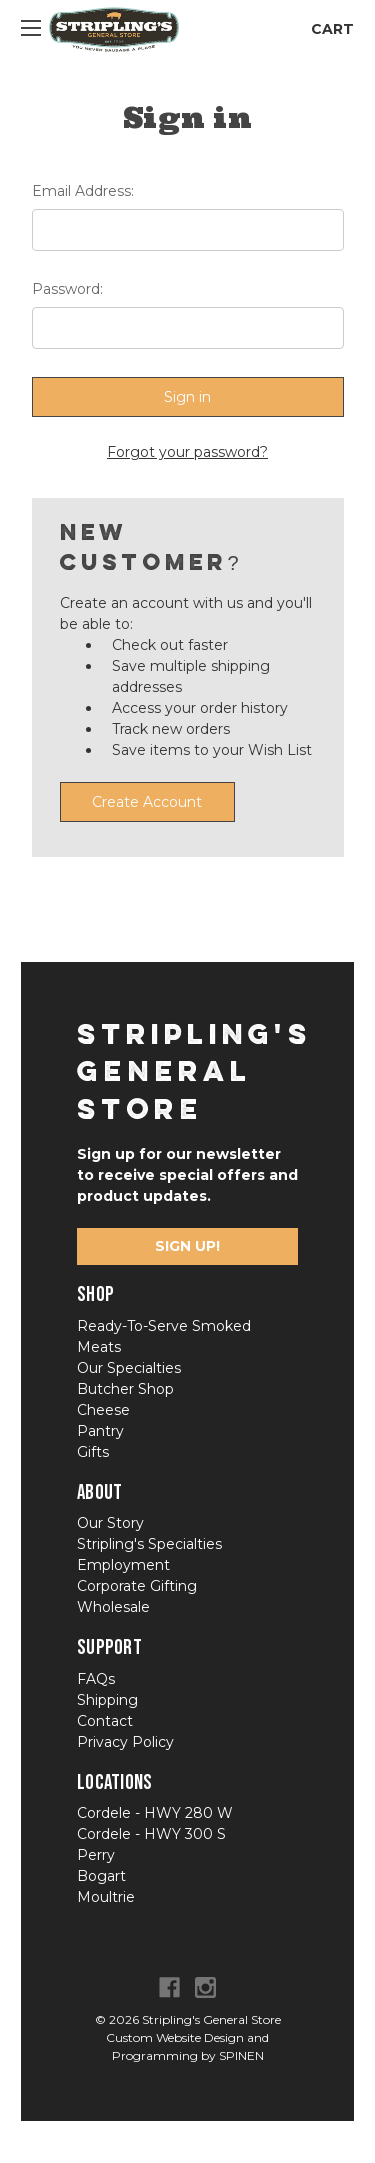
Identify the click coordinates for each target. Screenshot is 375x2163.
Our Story (110, 1523)
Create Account (147, 802)
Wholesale (113, 1607)
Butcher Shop (125, 1389)
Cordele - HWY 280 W (155, 1813)
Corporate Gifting (137, 1586)
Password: (67, 289)
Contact (105, 1721)
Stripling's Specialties (149, 1544)
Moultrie (106, 1897)
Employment (123, 1565)
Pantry (100, 1431)
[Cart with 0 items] (327, 29)
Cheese (103, 1410)
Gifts (93, 1452)
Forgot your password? (187, 452)
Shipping (107, 1700)
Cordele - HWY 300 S (151, 1834)
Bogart (101, 1876)
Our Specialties (129, 1368)
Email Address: (83, 191)
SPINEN (241, 2055)
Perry (96, 1855)
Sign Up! (187, 1246)
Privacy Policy (125, 1742)
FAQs (96, 1679)
